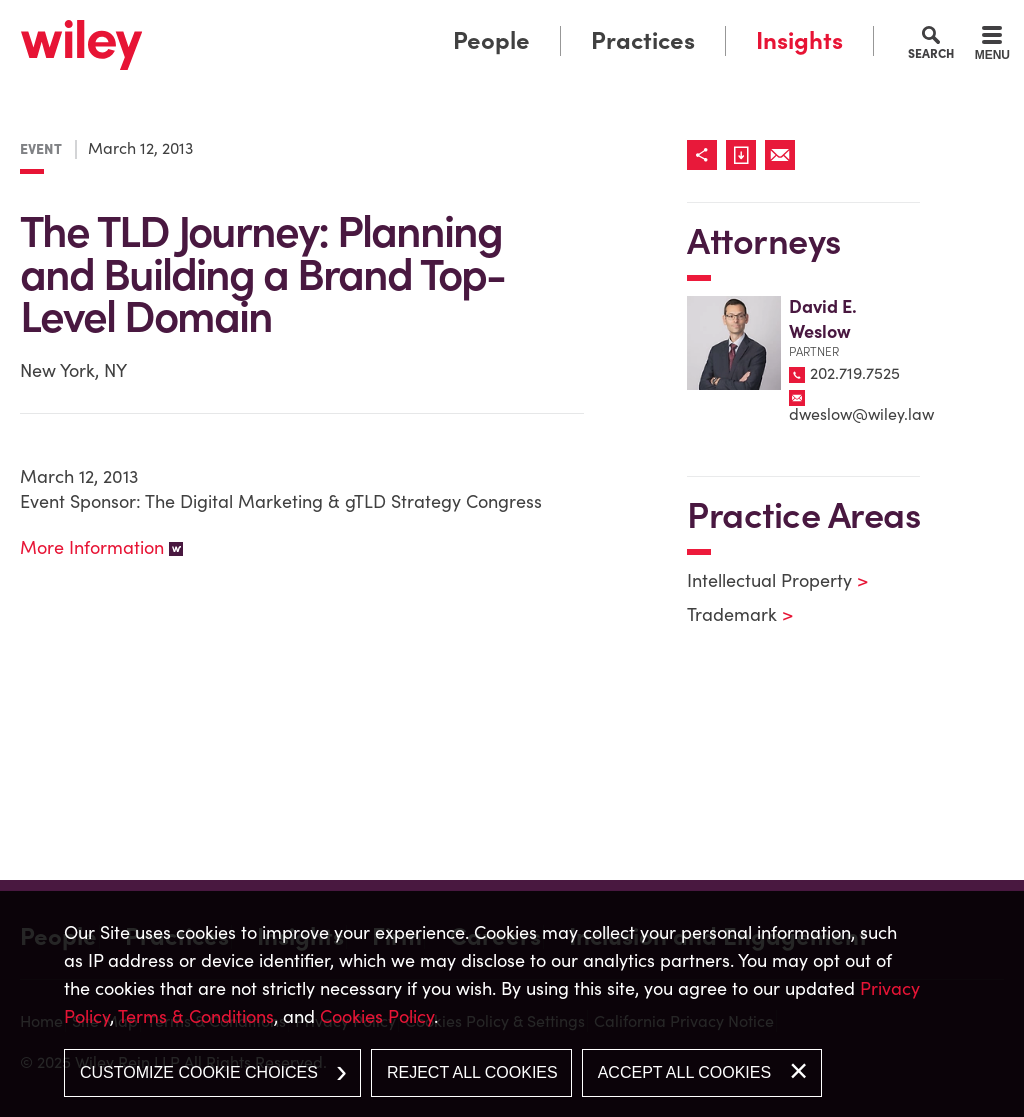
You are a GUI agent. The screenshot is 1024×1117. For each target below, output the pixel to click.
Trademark (727, 614)
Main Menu (450, 22)
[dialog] (512, 1004)
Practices (643, 40)
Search (931, 53)
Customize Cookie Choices (199, 1072)
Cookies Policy (377, 1016)
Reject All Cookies (472, 1072)
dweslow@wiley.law (861, 414)
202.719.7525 (855, 373)
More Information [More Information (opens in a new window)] (92, 547)
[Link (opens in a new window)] (745, 155)
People (491, 40)
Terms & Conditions (196, 1016)
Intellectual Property (765, 580)
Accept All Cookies (684, 1072)
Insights (799, 40)
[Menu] (992, 46)
